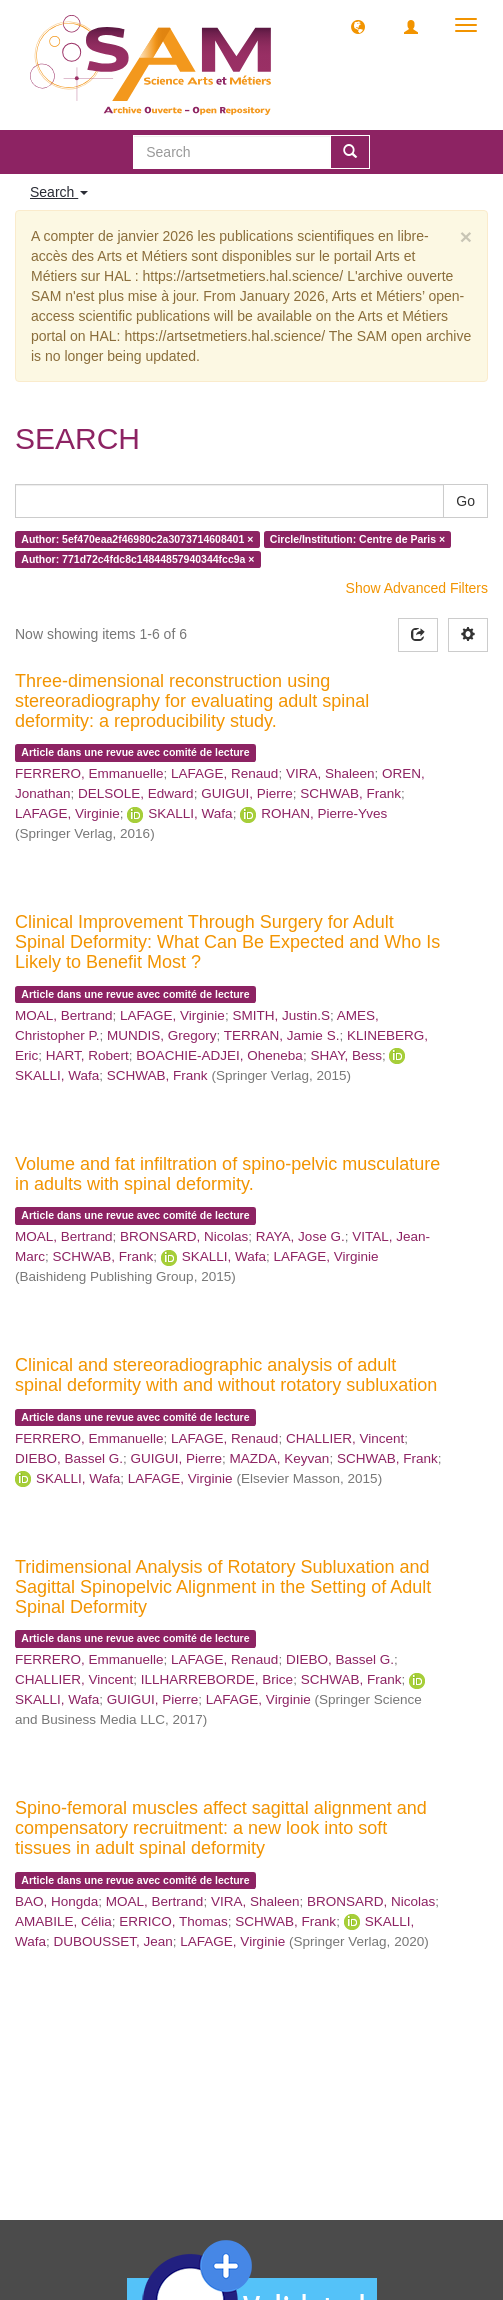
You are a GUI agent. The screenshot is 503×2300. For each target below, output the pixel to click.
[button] (358, 26)
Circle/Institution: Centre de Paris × (357, 539)
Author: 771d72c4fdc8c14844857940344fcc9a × (137, 559)
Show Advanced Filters (417, 588)
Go (465, 501)
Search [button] (59, 192)
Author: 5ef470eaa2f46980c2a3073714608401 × (137, 539)
